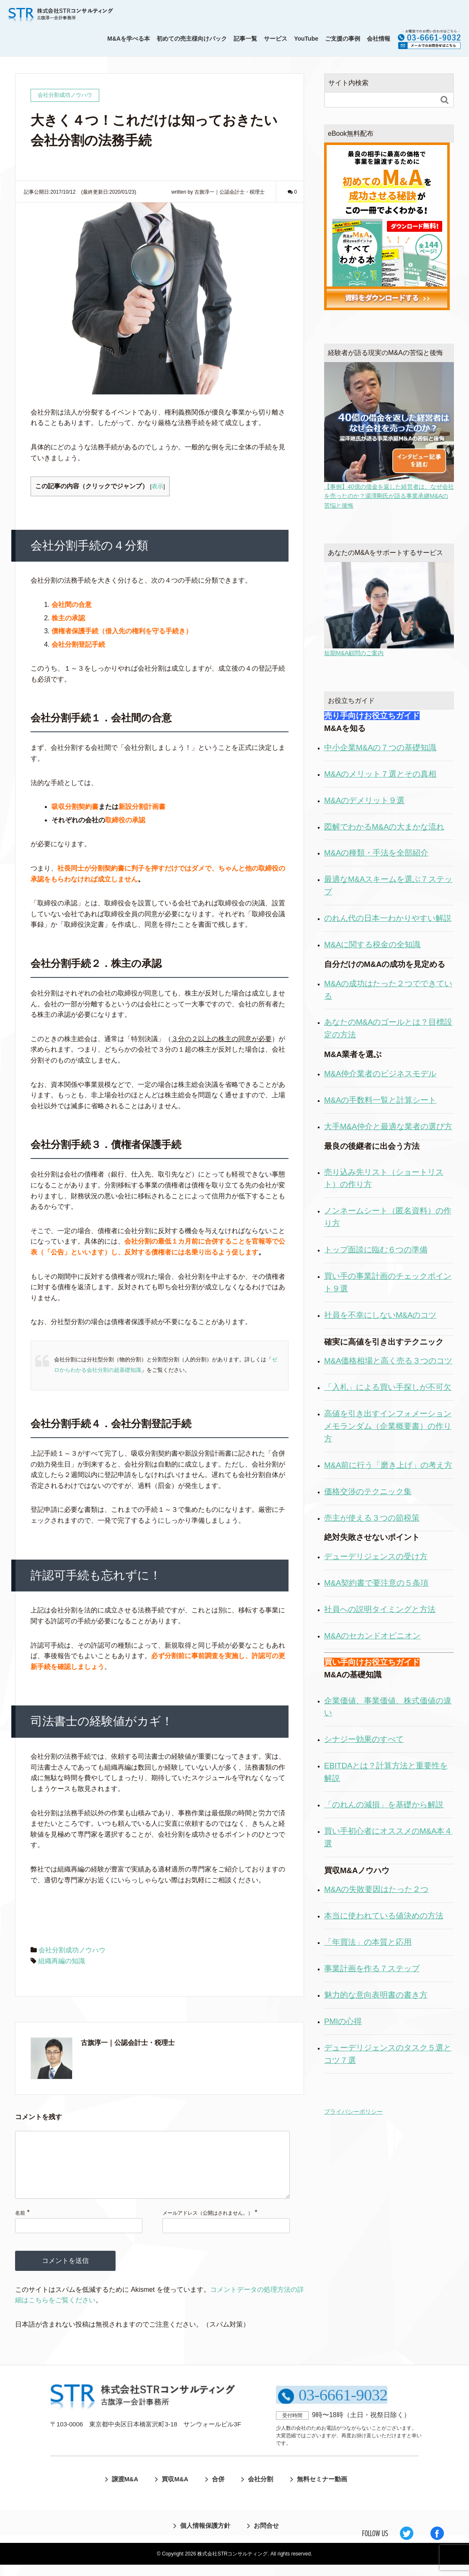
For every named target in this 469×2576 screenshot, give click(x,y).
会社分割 (263, 2489)
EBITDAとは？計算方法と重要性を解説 (386, 1772)
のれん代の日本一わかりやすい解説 (387, 918)
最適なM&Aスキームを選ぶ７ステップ (388, 885)
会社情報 (378, 39)
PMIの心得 (343, 2021)
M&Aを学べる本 (128, 39)
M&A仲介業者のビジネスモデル (380, 1073)
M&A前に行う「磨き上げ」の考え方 (388, 1465)
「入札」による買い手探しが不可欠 (387, 1387)
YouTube (306, 39)
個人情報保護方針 (201, 2536)
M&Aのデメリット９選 (364, 800)
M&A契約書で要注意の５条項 (376, 1582)
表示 (157, 486)
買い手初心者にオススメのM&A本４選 (388, 1837)
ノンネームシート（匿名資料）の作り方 (387, 1217)
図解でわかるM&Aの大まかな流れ (384, 826)
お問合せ (266, 2536)
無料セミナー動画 (328, 2489)
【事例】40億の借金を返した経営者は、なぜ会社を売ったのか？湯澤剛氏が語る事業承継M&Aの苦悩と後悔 (389, 435)
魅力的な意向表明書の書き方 (376, 1994)
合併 (216, 2489)
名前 (20, 2226)
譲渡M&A (114, 2489)
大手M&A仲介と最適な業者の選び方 (388, 1126)
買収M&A (169, 2489)
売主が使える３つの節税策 (372, 1517)
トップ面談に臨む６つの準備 (376, 1249)
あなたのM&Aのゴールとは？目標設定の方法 (388, 1028)
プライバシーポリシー (353, 2111)
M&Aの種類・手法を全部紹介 (376, 852)
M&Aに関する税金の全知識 (372, 944)
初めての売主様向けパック (192, 39)
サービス (275, 39)
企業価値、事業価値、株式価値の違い (387, 1707)
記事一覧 (245, 39)
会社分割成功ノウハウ (72, 1950)
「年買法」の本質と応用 (368, 1942)
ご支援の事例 (342, 39)
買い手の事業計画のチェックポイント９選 (387, 1282)
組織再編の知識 (61, 1960)
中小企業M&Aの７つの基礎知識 (380, 747)
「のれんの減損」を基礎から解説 (383, 1804)
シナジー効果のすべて (364, 1739)
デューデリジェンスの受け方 (376, 1556)
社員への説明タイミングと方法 (380, 1609)
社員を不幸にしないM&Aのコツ (380, 1315)
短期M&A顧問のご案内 (389, 609)
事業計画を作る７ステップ (372, 1968)
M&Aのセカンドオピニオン (372, 1635)
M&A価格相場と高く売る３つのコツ (388, 1360)
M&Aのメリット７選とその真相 (380, 774)
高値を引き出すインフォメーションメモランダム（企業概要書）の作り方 (387, 1426)
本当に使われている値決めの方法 (383, 1915)
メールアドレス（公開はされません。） (207, 2226)
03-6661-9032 (342, 2406)
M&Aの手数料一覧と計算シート (380, 1100)
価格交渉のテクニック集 (368, 1491)
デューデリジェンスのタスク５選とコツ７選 (387, 2054)
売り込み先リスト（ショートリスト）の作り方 (383, 1178)
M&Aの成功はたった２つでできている (388, 989)
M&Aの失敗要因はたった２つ (376, 1889)
